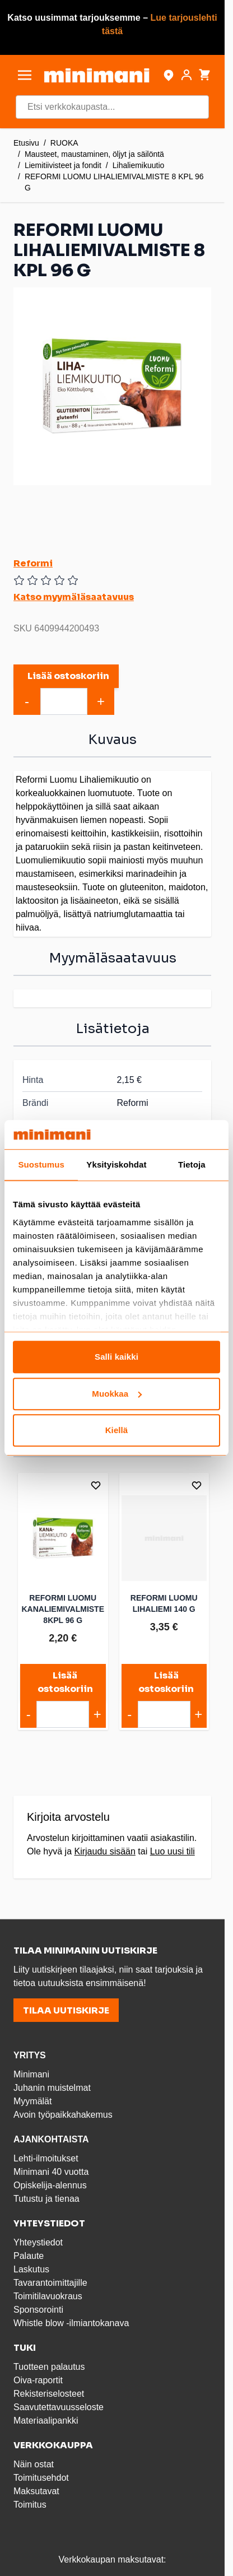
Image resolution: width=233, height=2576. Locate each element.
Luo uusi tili (172, 1851)
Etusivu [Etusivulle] (26, 142)
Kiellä (116, 1430)
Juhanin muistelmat (52, 2088)
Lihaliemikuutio (139, 165)
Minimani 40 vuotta (50, 2172)
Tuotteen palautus (50, 2367)
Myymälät (32, 2101)
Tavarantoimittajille (50, 2282)
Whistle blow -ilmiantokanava (71, 2323)
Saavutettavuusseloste (58, 2407)
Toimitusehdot (41, 2477)
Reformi (33, 563)
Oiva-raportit (38, 2380)
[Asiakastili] (186, 75)
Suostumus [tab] (41, 1165)
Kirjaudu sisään (104, 1851)
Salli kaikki (116, 1357)
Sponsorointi (38, 2309)
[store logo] (96, 75)
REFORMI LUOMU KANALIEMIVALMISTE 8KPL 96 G (62, 1609)
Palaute (28, 2256)
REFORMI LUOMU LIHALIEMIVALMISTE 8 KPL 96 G (114, 182)
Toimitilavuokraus (47, 2296)
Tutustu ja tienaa (46, 2198)
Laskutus (31, 2269)
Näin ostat (33, 2464)
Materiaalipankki (45, 2420)
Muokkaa (117, 1393)
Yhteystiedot (38, 2242)
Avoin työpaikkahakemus (63, 2114)
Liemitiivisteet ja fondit (63, 165)
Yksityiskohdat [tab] (116, 1165)
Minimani (31, 2074)
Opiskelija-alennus (50, 2185)
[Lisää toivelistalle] (96, 1485)
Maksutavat (36, 2491)
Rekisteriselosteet (48, 2393)
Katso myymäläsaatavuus (73, 597)
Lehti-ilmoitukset (45, 2158)
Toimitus (29, 2504)
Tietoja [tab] (192, 1165)
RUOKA (64, 142)
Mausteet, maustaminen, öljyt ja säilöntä (94, 154)
